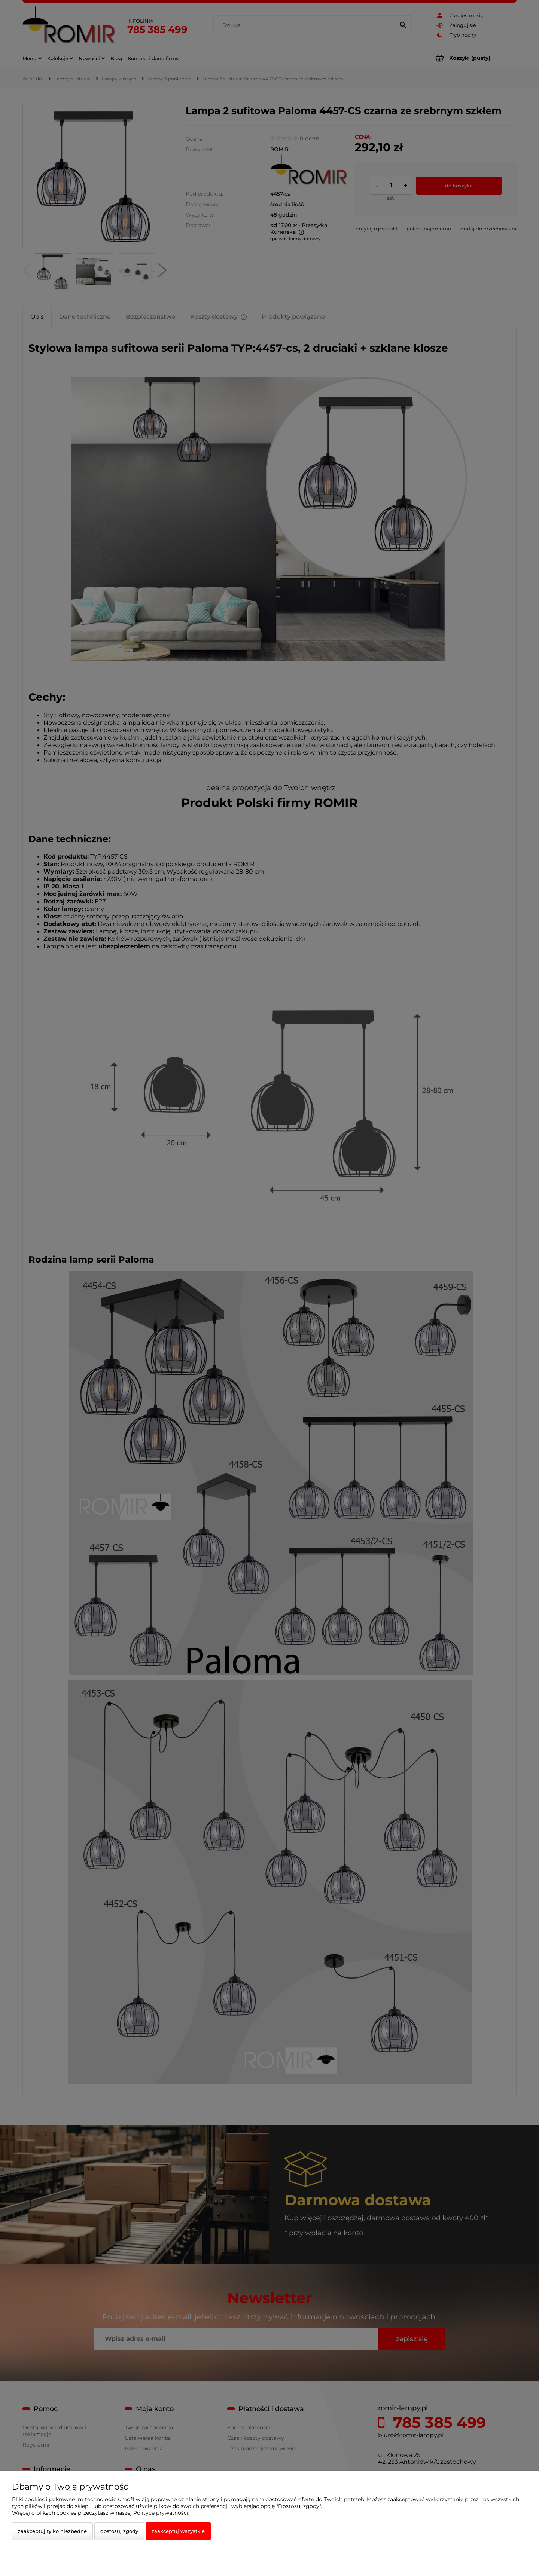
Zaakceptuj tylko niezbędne (52, 2531)
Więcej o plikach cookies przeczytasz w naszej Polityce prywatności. (100, 2512)
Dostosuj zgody (119, 2531)
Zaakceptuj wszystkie (178, 2531)
